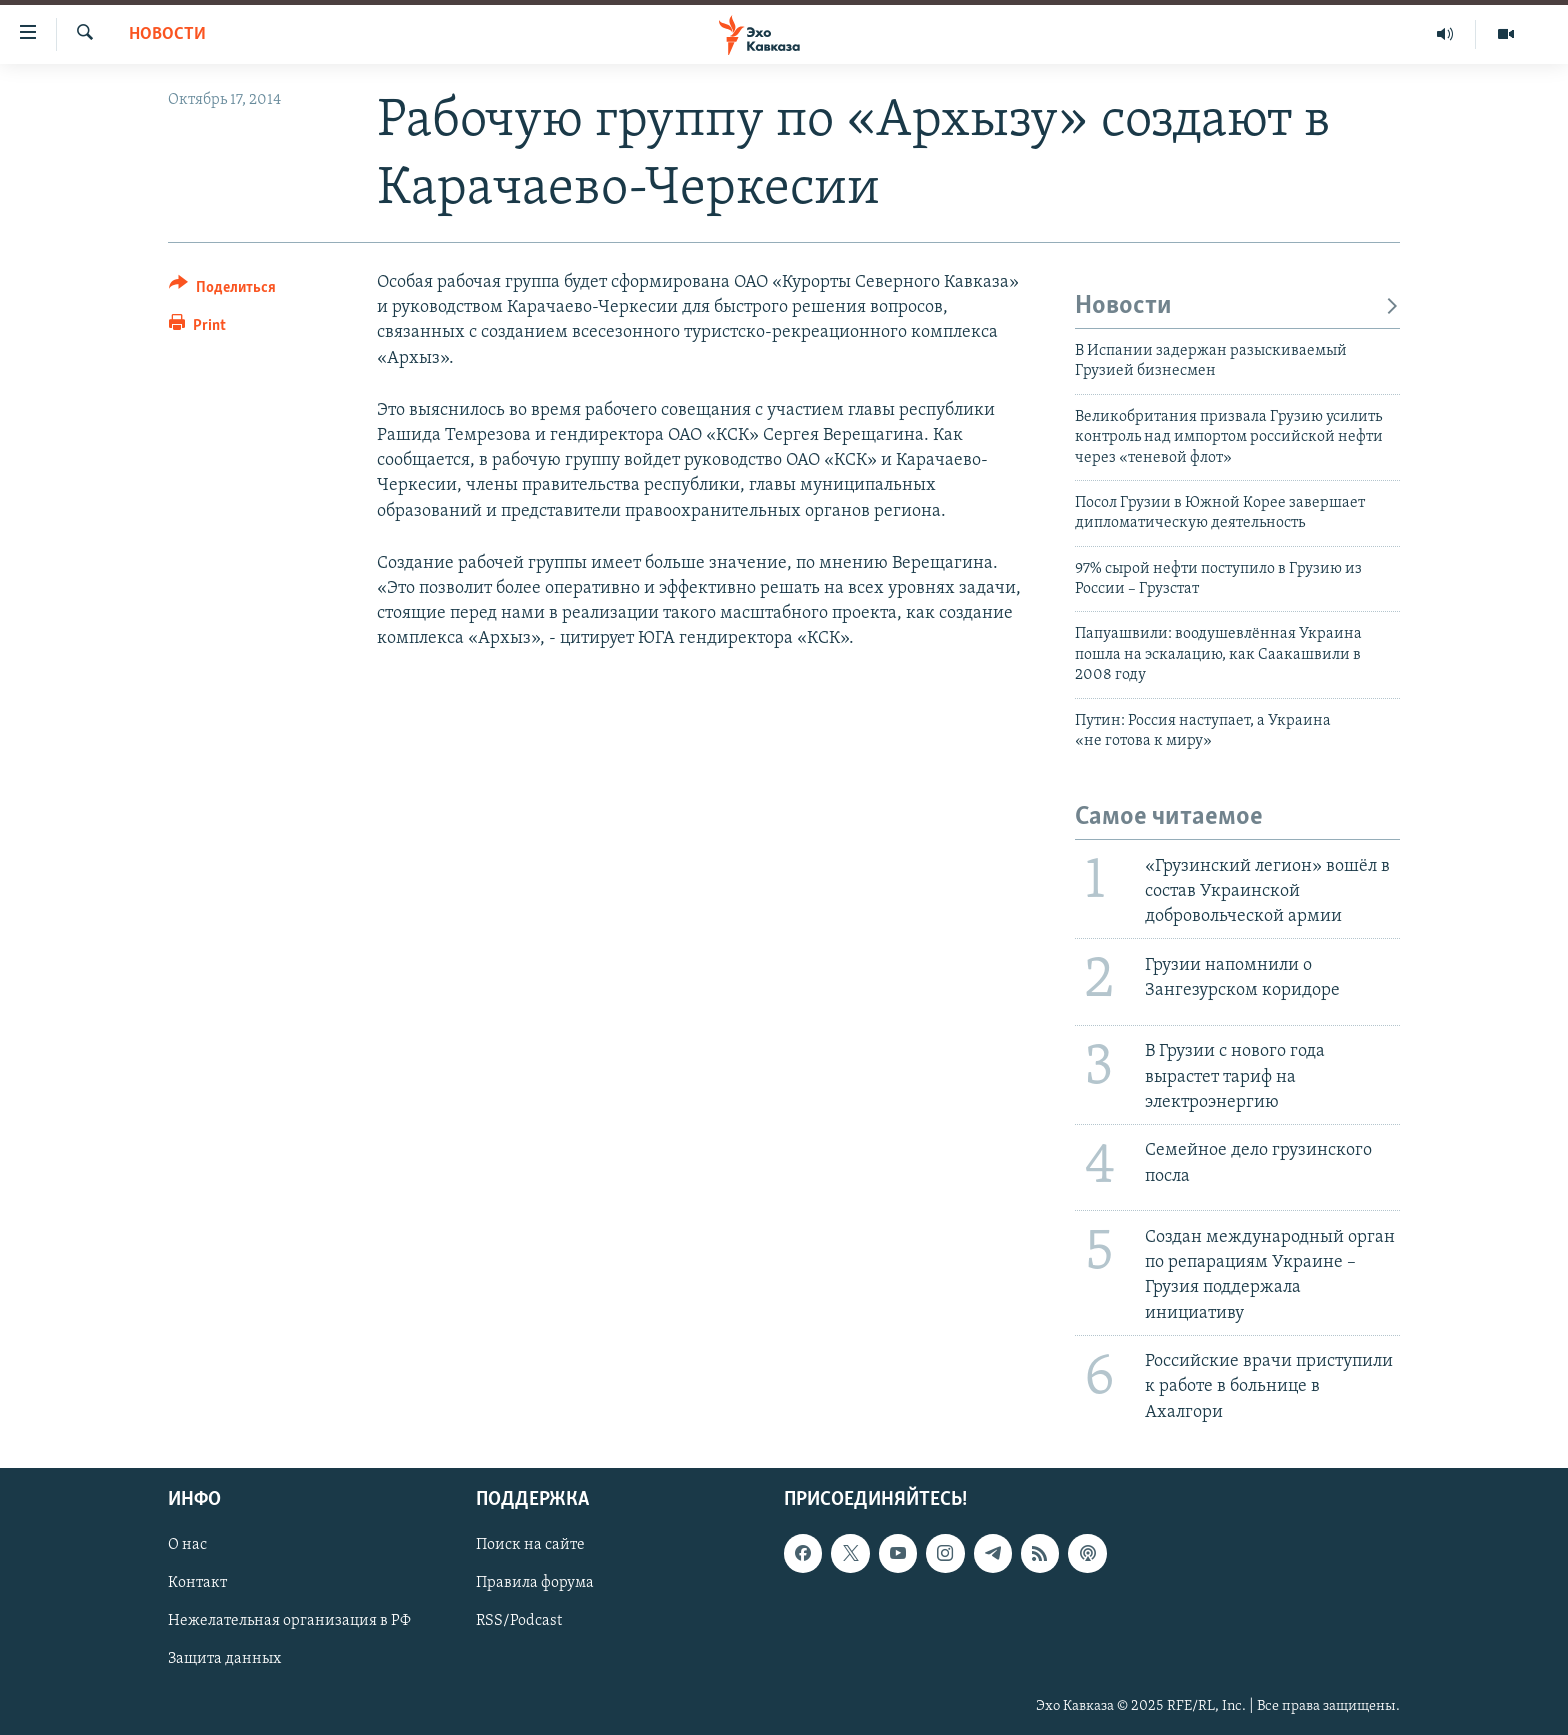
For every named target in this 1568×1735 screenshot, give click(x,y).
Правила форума (535, 1583)
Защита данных (224, 1659)
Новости (167, 34)
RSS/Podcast (519, 1621)
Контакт (197, 1583)
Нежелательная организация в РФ (289, 1621)
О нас (187, 1545)
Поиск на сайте (530, 1545)
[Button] (222, 290)
